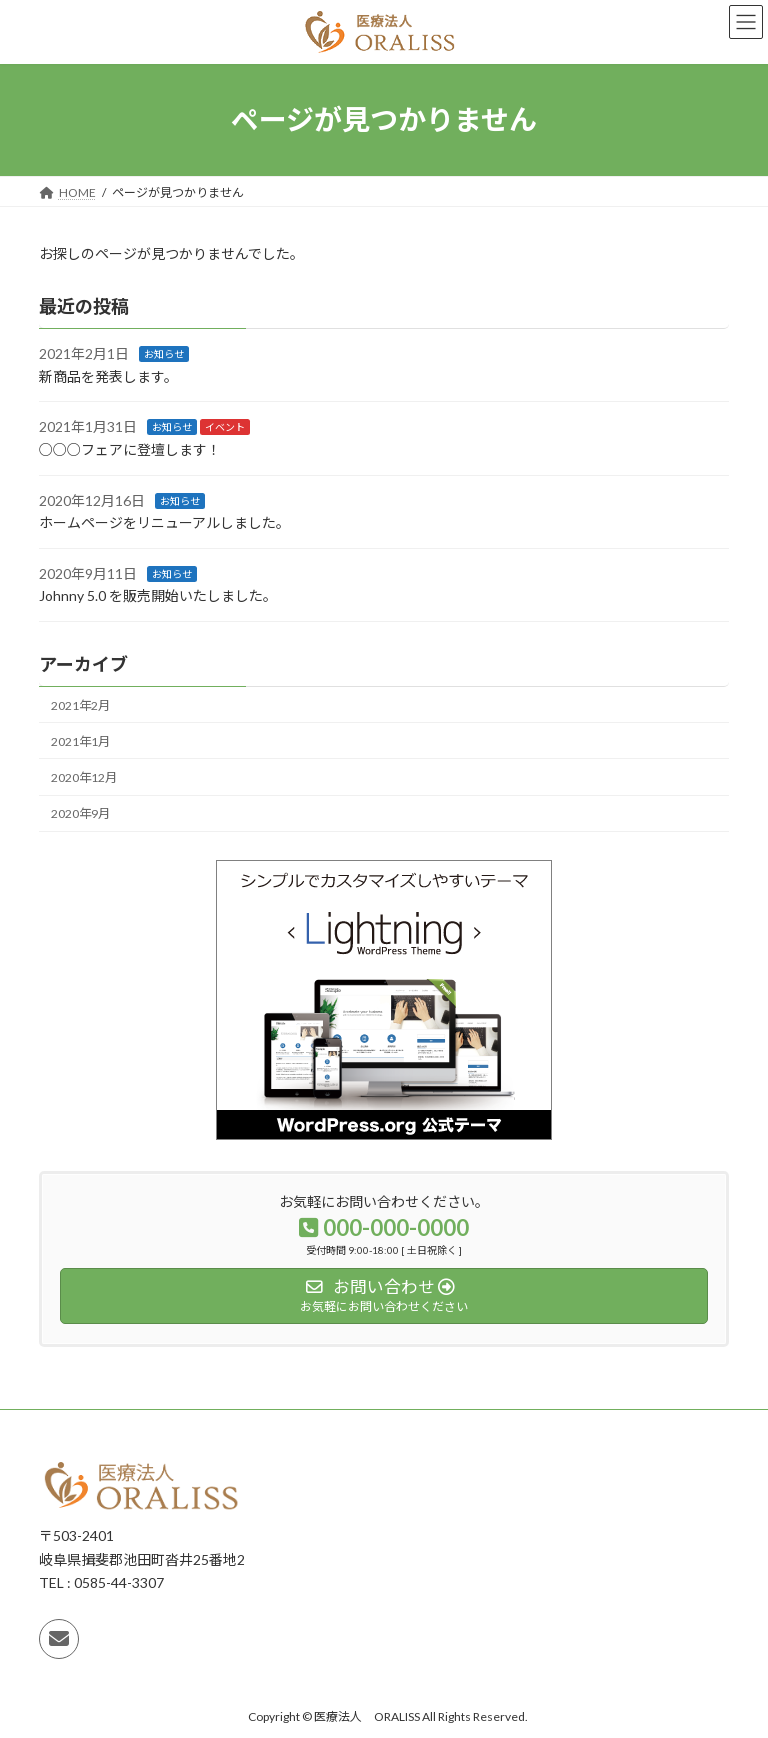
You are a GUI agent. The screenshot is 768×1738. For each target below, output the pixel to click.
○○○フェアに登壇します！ (130, 449)
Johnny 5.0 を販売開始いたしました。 (158, 595)
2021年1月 (80, 741)
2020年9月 (80, 813)
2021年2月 (80, 704)
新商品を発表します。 (108, 376)
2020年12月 (84, 777)
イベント (225, 427)
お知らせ (164, 354)
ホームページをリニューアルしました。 (164, 522)
